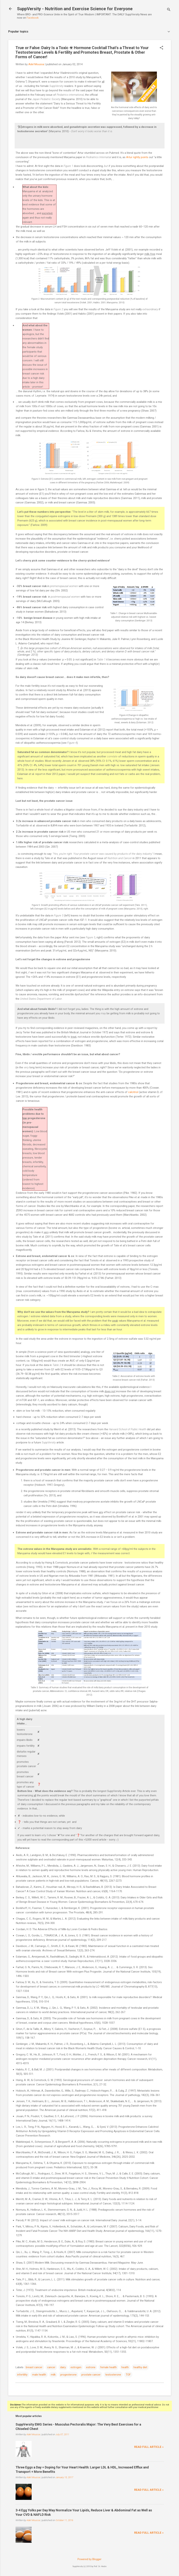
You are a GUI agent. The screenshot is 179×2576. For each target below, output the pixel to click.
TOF (128, 2374)
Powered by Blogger (89, 2559)
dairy (63, 2367)
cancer (51, 2367)
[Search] (169, 10)
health (125, 2367)
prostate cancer (91, 2374)
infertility (22, 2374)
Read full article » (149, 2447)
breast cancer (34, 2367)
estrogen (76, 2367)
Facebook (33, 17)
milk (53, 2374)
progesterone (68, 2374)
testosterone (113, 2374)
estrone (90, 2367)
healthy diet (140, 2367)
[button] (161, 48)
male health (39, 2374)
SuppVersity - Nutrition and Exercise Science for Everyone (75, 8)
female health (108, 2367)
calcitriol (133, 1092)
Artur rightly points (137, 157)
